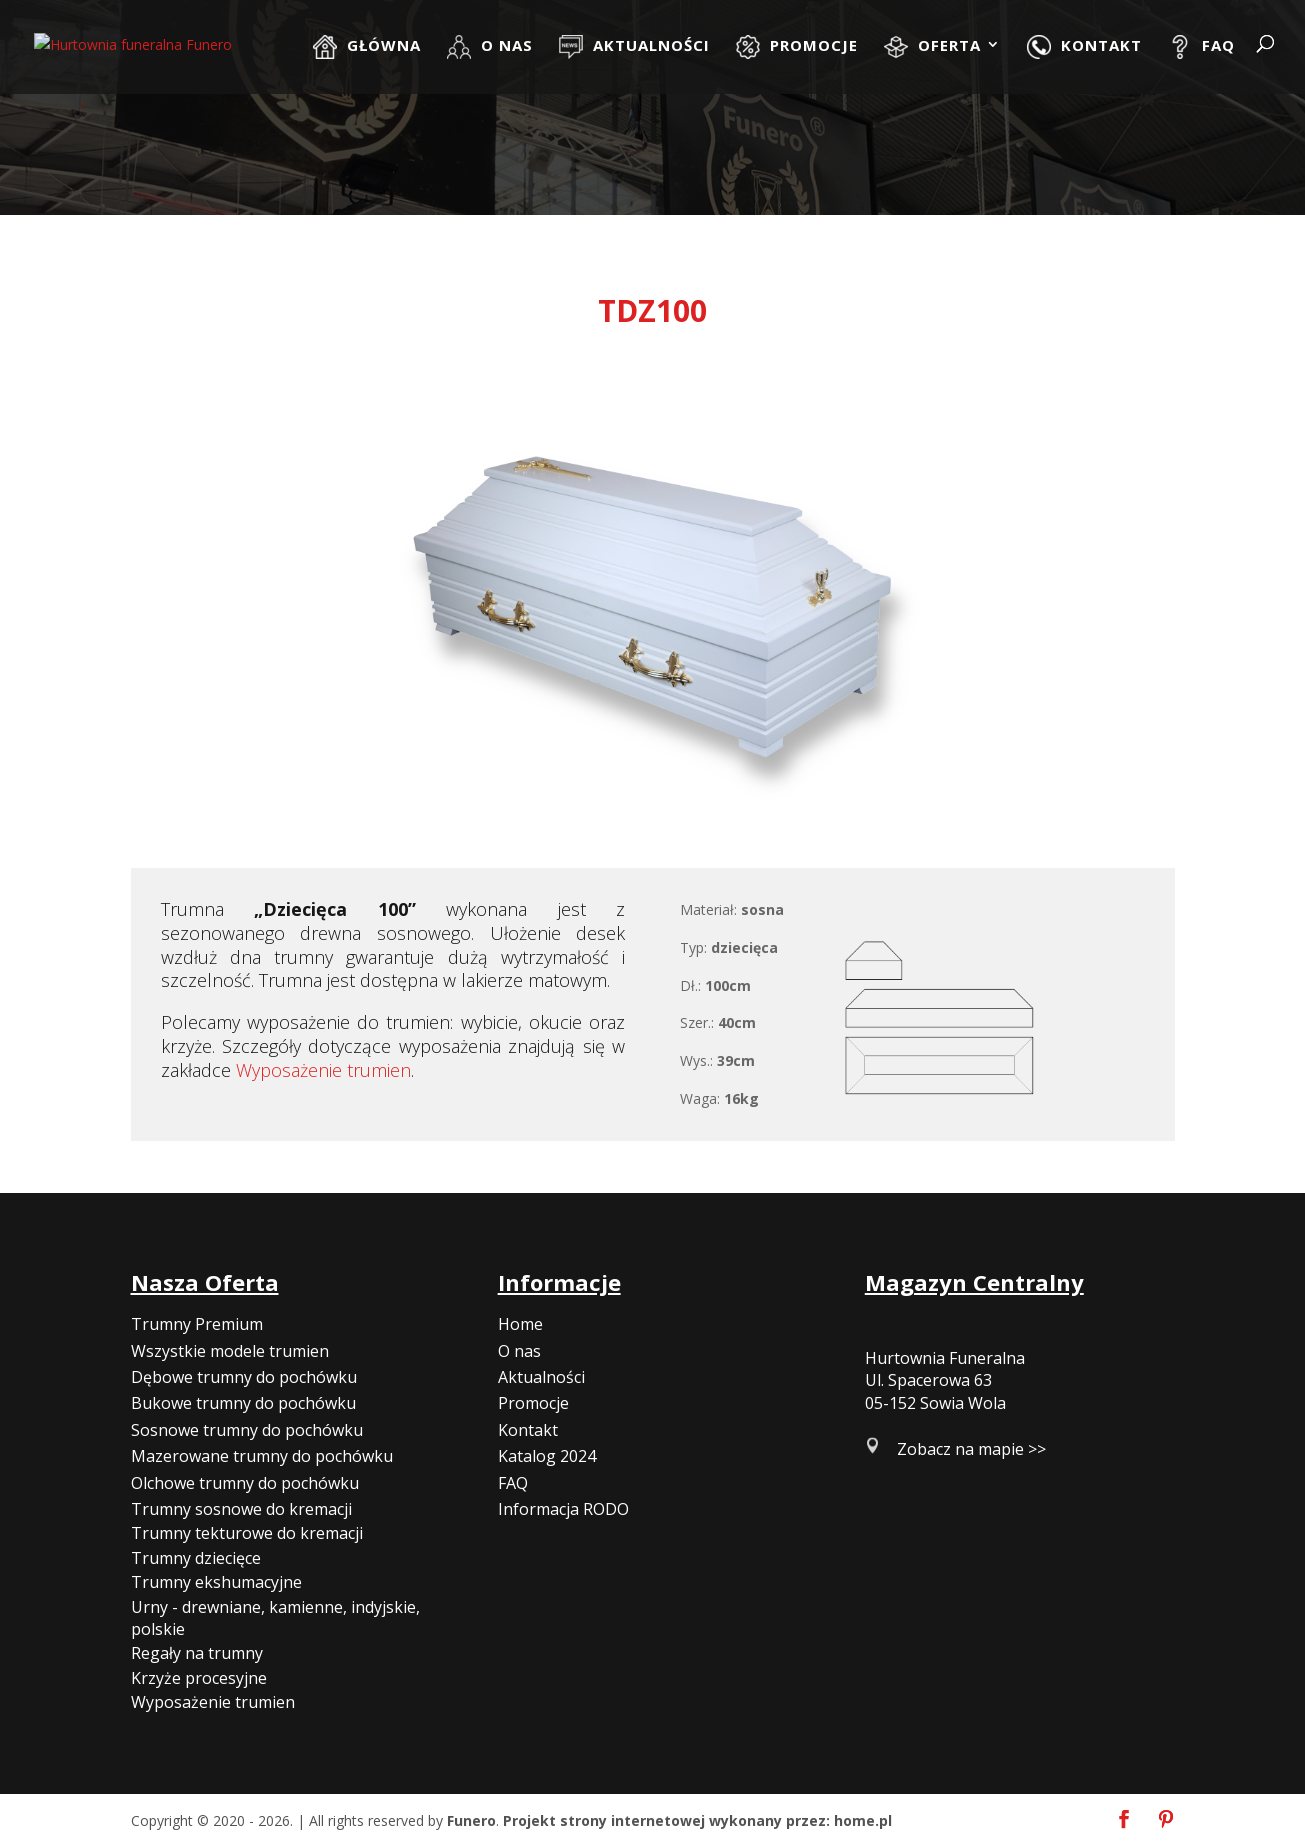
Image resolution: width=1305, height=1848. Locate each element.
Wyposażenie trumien (323, 1070)
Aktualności (541, 1377)
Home (520, 1324)
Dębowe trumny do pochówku (244, 1377)
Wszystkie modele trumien (230, 1351)
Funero (471, 1820)
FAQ (513, 1483)
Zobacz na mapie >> (971, 1449)
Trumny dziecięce (196, 1558)
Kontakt (528, 1430)
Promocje (533, 1403)
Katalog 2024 (547, 1456)
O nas (519, 1351)
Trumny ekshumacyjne (216, 1582)
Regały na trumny (197, 1653)
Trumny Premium (197, 1324)
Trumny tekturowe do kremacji (247, 1533)
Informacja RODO (563, 1509)
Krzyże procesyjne (199, 1678)
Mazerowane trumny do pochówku (262, 1456)
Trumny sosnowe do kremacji (241, 1509)
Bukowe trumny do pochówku (243, 1403)
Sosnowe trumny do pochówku (247, 1430)
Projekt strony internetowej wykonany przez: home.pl (697, 1820)
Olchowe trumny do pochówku (245, 1483)
